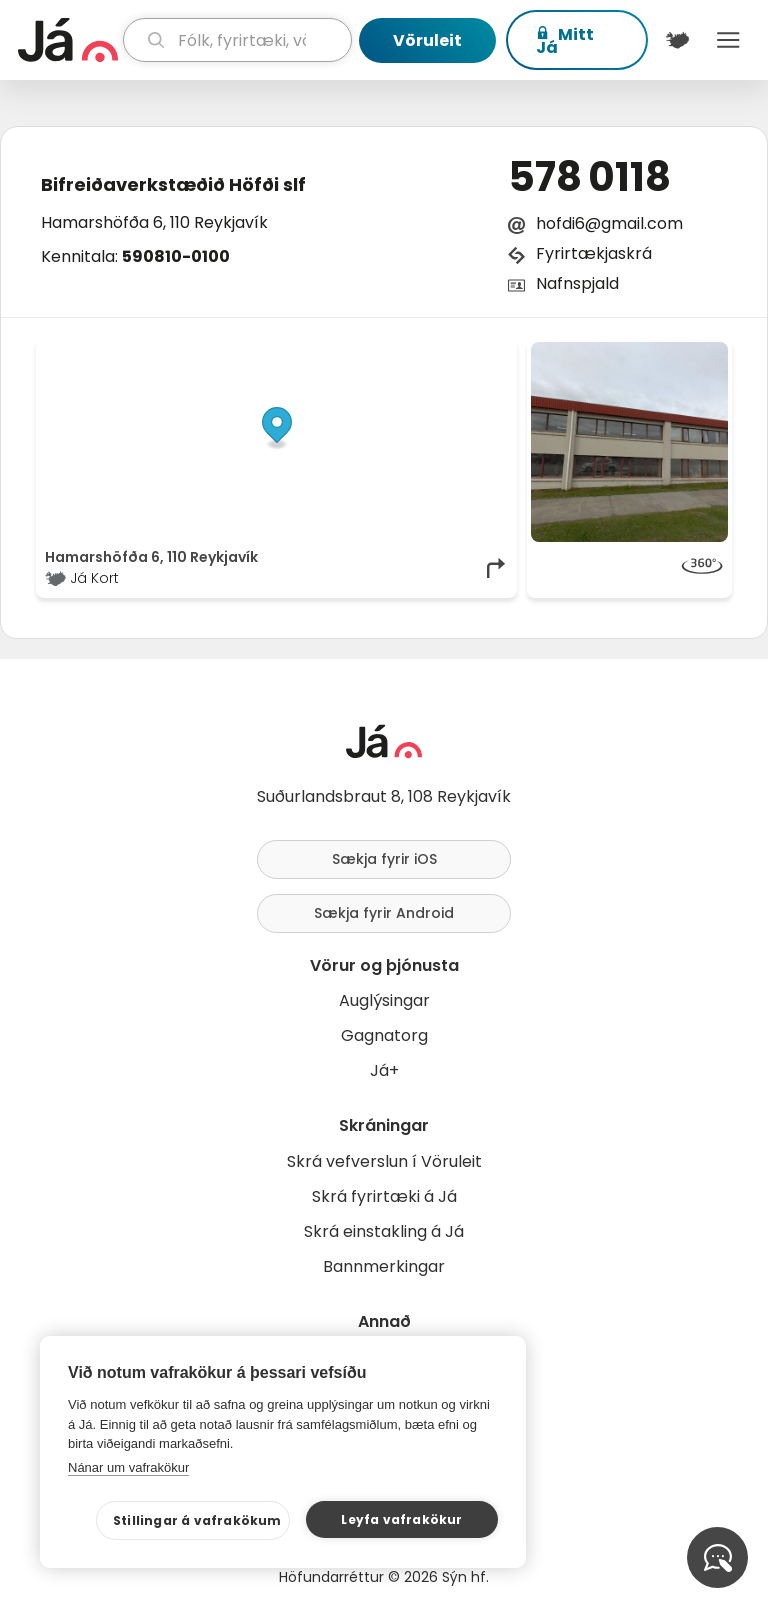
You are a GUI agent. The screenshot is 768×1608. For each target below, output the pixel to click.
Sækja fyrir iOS (384, 859)
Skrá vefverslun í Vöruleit (384, 1161)
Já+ (384, 1070)
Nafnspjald (577, 283)
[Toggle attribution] (491, 364)
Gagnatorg (384, 1035)
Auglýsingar (384, 1000)
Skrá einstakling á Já (384, 1231)
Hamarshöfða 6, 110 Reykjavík (154, 222)
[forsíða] (68, 40)
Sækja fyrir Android (384, 913)
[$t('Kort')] (677, 40)
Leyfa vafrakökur (401, 1519)
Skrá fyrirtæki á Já (384, 1196)
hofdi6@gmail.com (609, 223)
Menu (728, 40)
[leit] (237, 40)
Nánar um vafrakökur (128, 1467)
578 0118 (589, 177)
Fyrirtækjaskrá (594, 253)
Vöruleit (427, 40)
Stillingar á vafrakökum (197, 1520)
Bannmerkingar (384, 1266)
